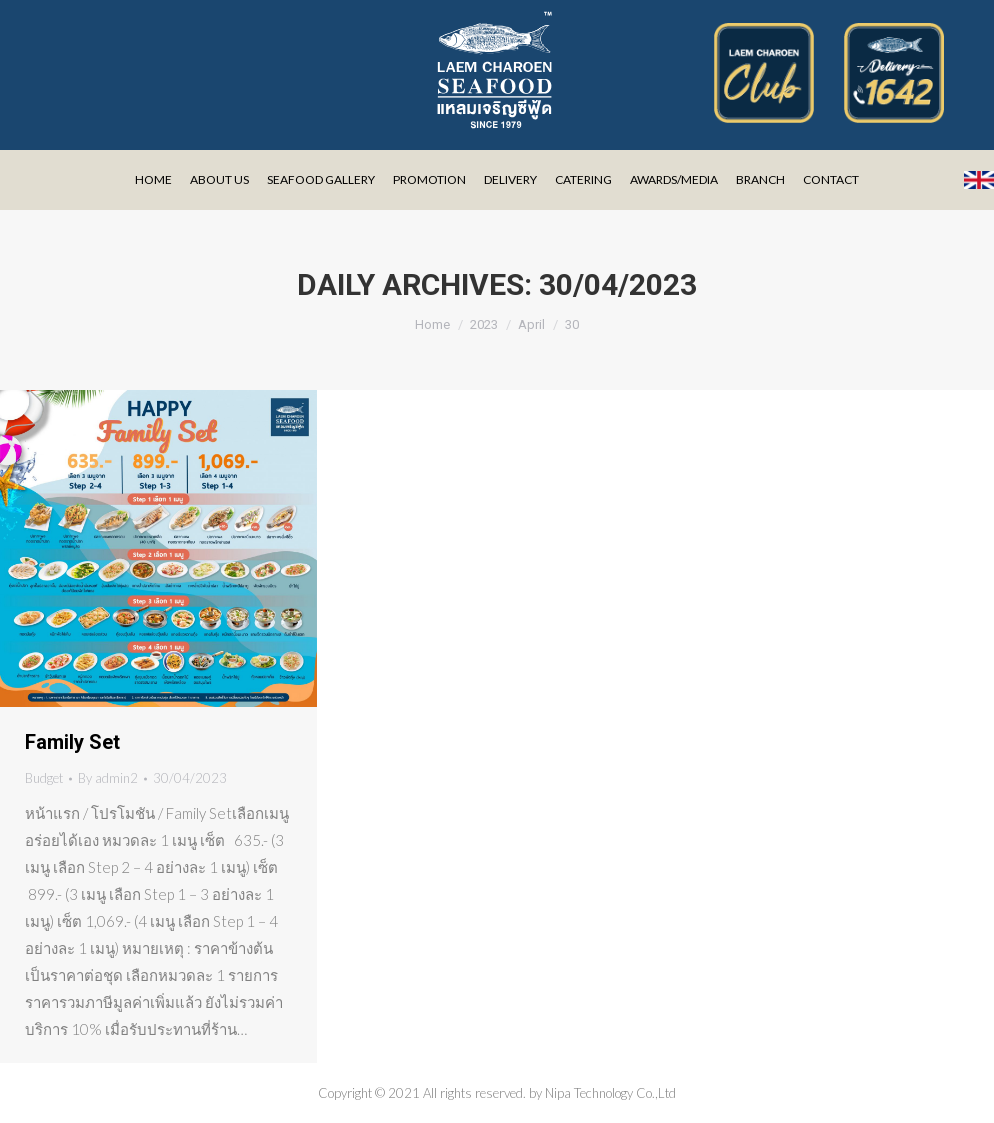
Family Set (72, 742)
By (108, 778)
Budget (44, 778)
